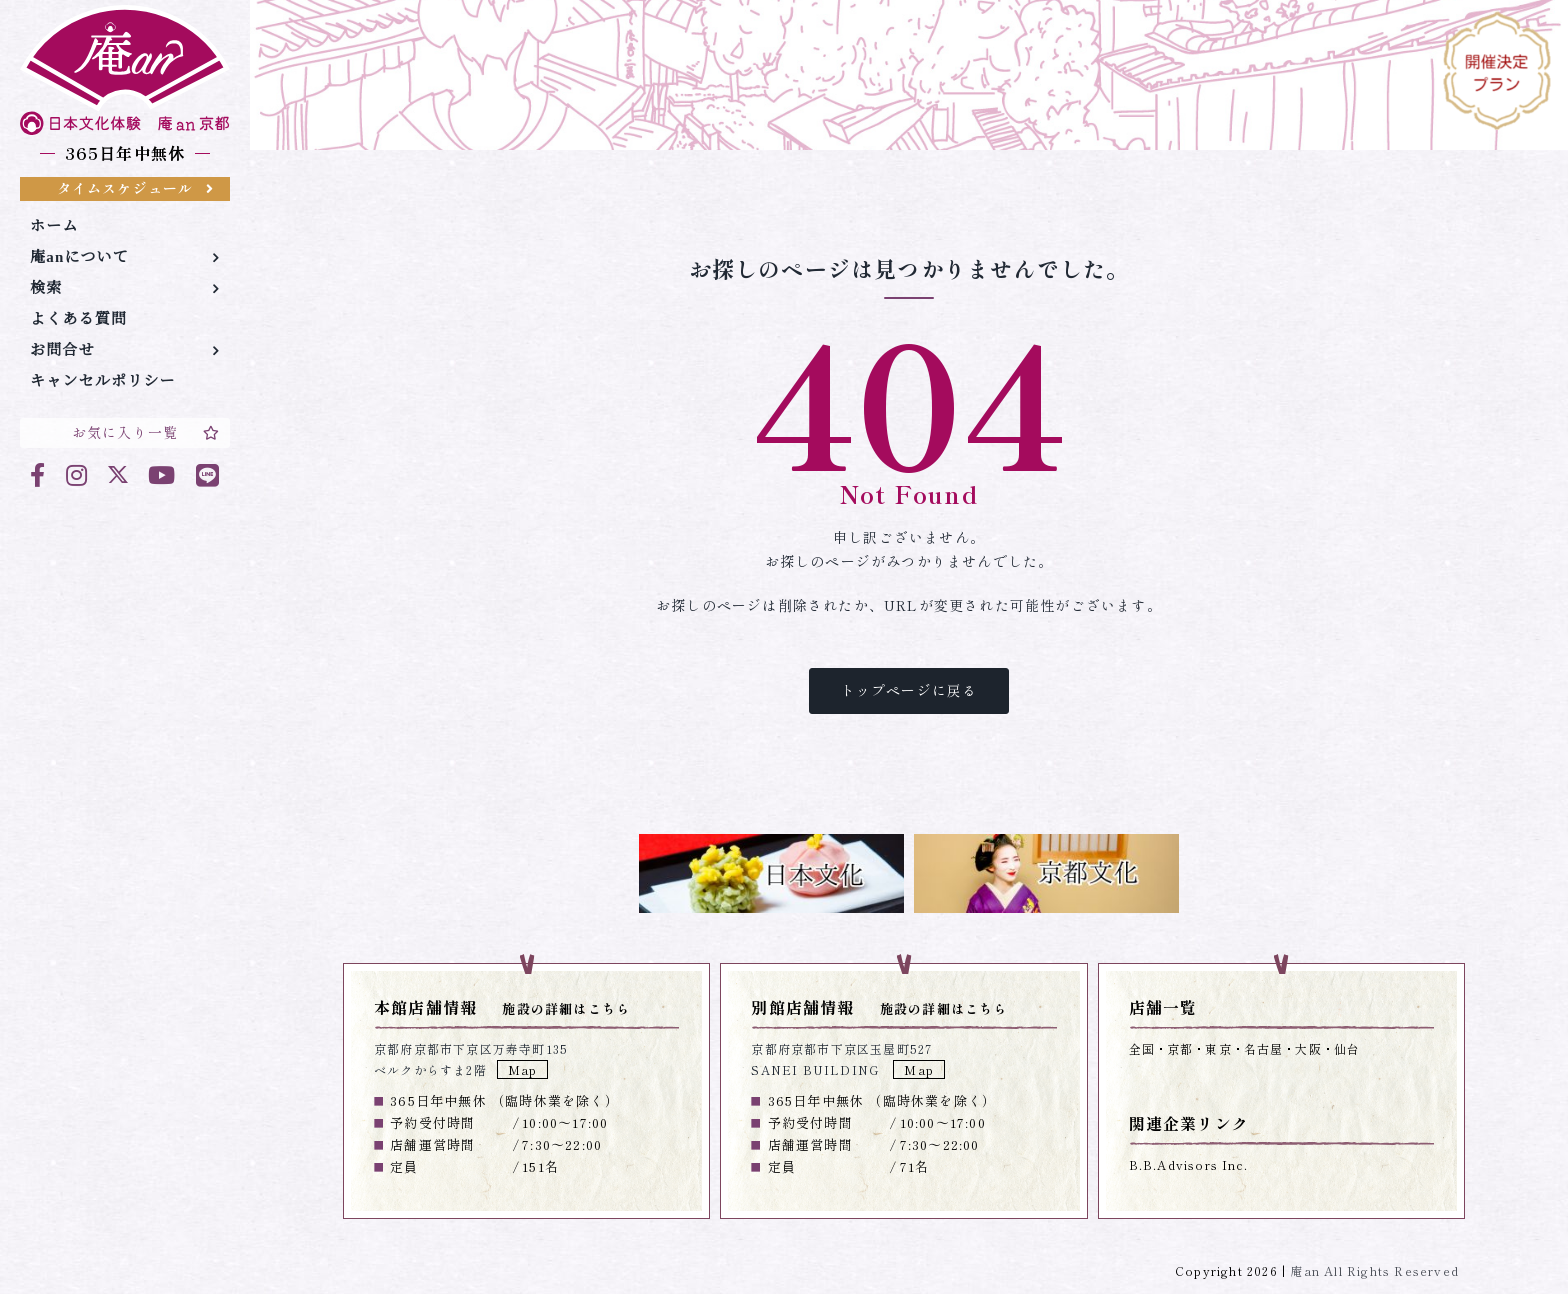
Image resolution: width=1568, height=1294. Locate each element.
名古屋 (1264, 1048)
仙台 (1347, 1048)
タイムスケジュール (135, 188)
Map (523, 1069)
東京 (1218, 1048)
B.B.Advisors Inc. (1188, 1164)
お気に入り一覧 (146, 432)
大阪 (1308, 1048)
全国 (1142, 1048)
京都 (1180, 1048)
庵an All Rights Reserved (1374, 1270)
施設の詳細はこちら (566, 1008)
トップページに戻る (909, 690)
